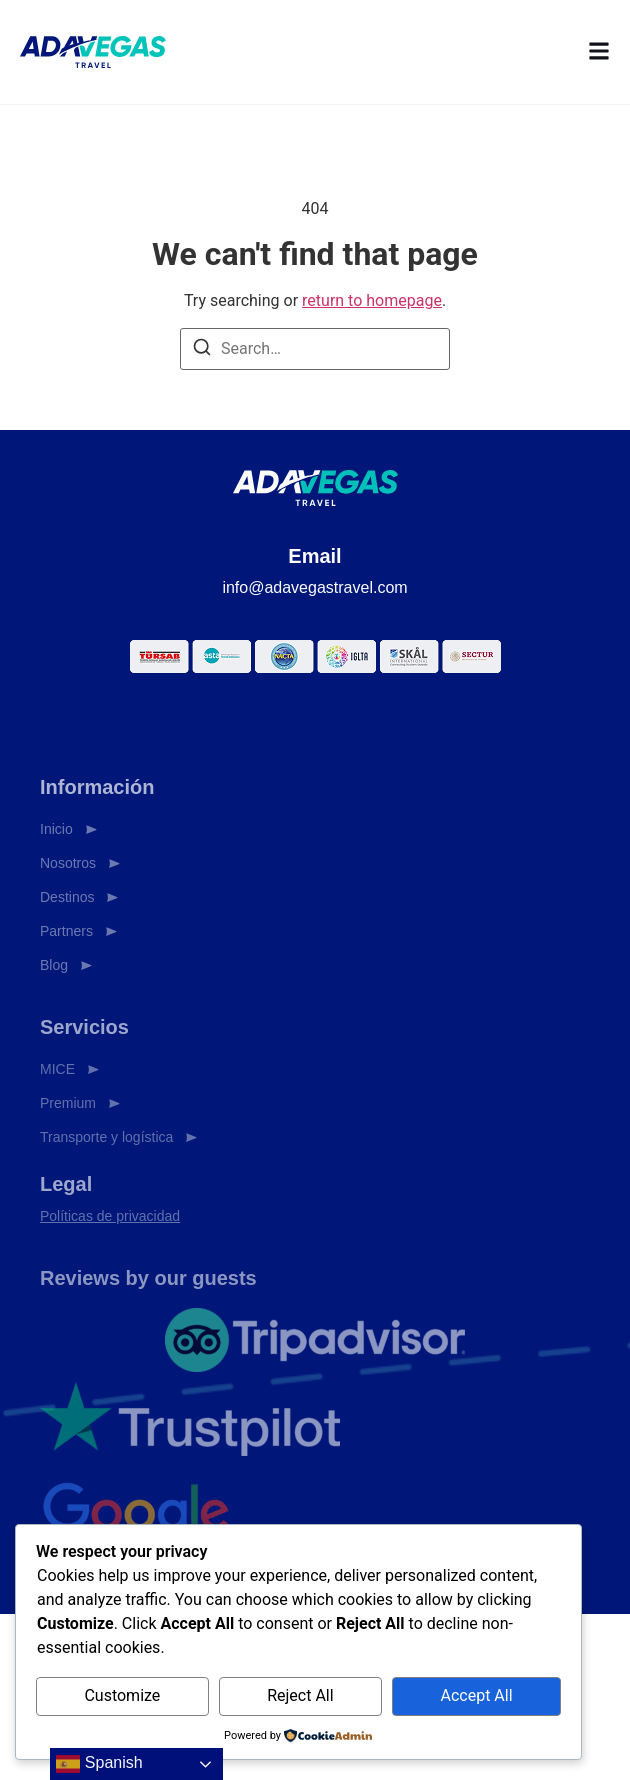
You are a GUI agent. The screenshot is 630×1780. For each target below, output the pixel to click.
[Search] (202, 350)
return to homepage (372, 300)
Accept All (476, 1695)
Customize (122, 1695)
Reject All (300, 1695)
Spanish (99, 1764)
